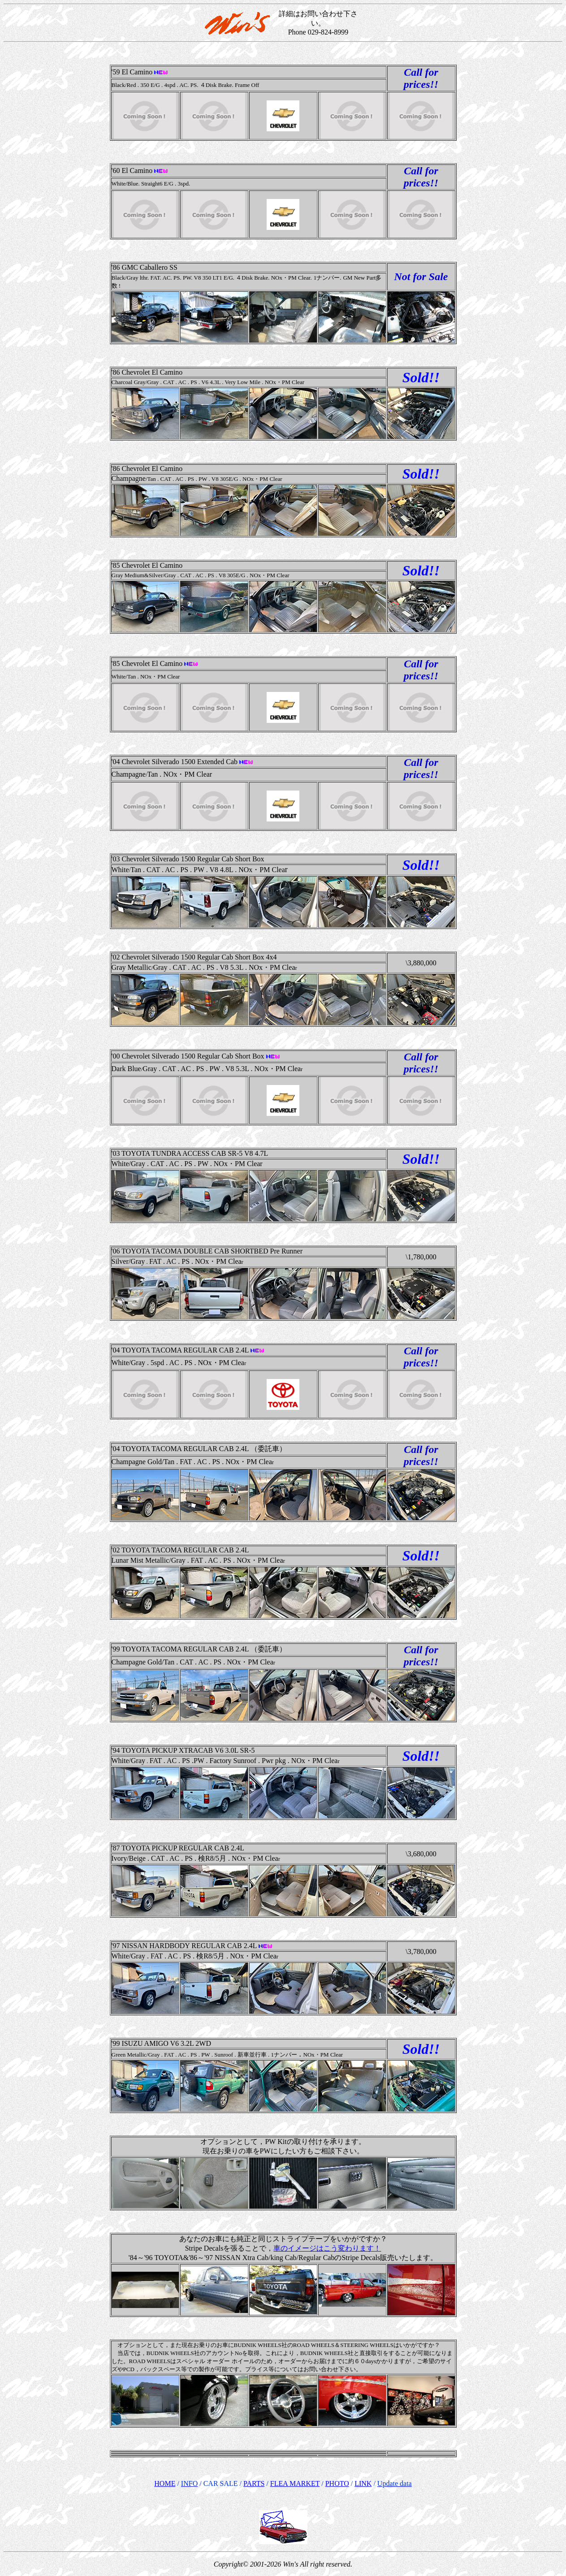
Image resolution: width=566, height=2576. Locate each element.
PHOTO (337, 2483)
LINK (363, 2483)
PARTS (253, 2483)
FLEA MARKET (295, 2483)
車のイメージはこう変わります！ (327, 2248)
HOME (164, 2483)
